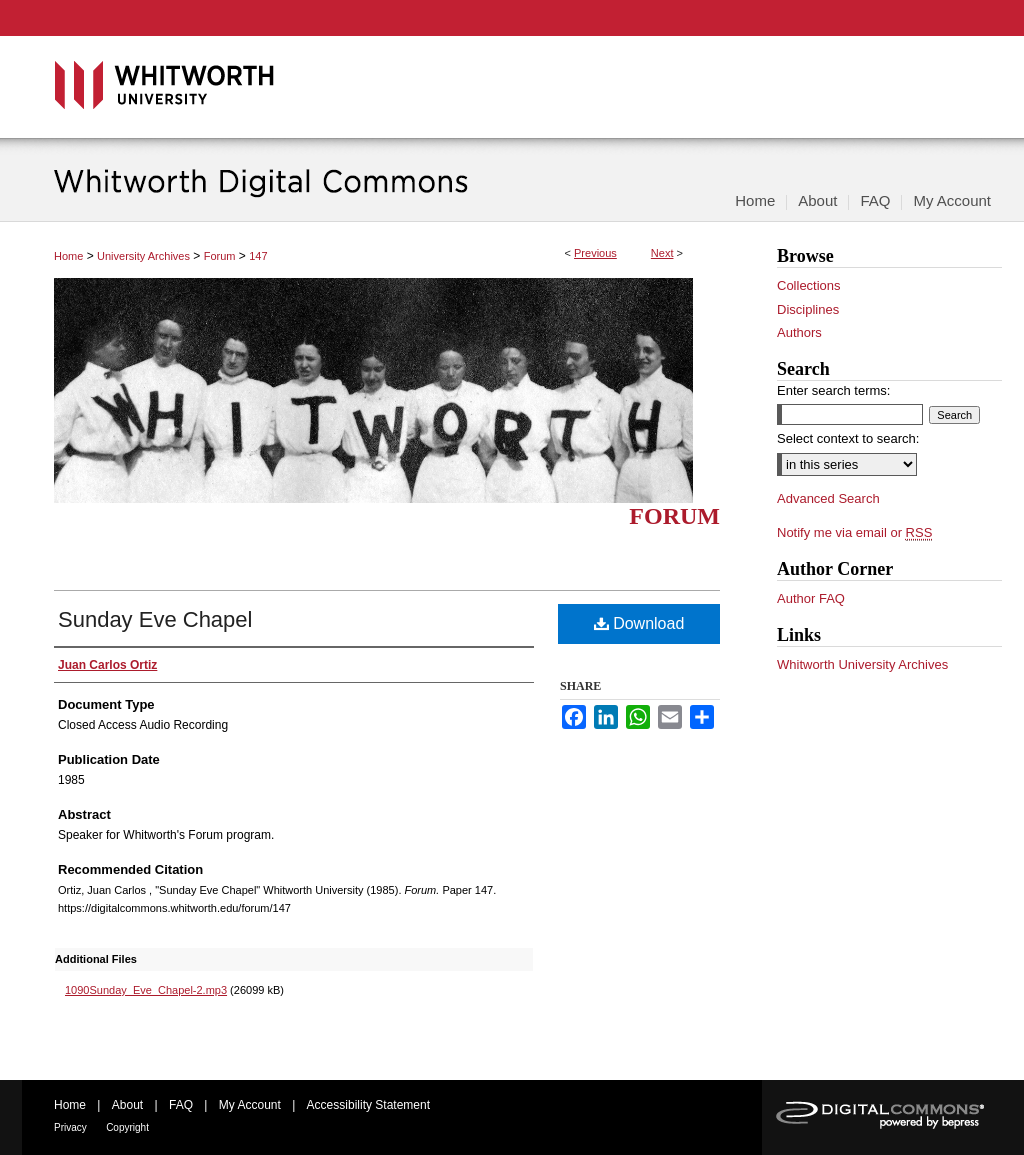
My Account (250, 1105)
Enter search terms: (833, 390)
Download (639, 623)
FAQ (181, 1105)
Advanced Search (828, 498)
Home (68, 256)
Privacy (70, 1127)
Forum (220, 256)
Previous (595, 253)
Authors (799, 332)
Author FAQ (811, 598)
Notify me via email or (854, 533)
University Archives (143, 256)
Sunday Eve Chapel (155, 619)
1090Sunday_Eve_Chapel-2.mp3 (146, 990)
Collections (809, 285)
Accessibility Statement (368, 1105)
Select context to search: (848, 438)
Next (662, 253)
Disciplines (808, 309)
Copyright (127, 1127)
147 (258, 256)
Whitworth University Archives (862, 664)
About (127, 1105)
